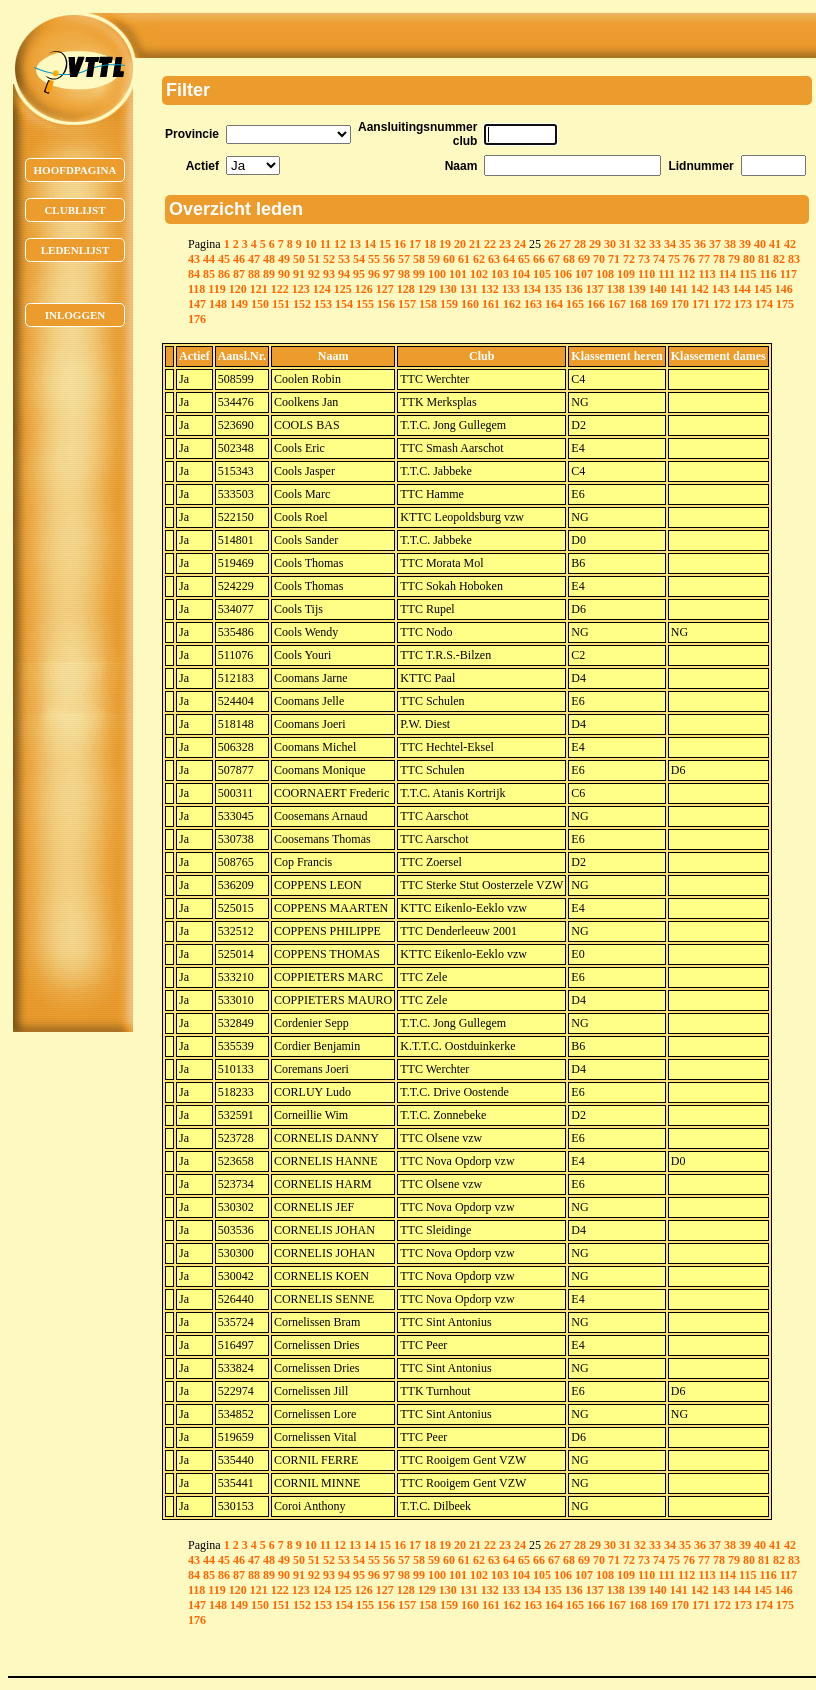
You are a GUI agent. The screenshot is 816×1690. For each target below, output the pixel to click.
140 (658, 289)
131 (469, 289)
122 (280, 289)
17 (415, 244)
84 (194, 274)
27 (565, 244)
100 (437, 274)
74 (659, 259)
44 (209, 259)
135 (553, 289)
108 (605, 274)
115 (747, 274)
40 (760, 244)
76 (689, 259)
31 (625, 244)
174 (764, 304)
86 (224, 274)
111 (666, 274)
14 (370, 244)
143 (721, 289)
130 (448, 289)
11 (325, 244)
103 (500, 274)
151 (281, 304)
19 (445, 244)
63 (494, 259)
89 (269, 274)
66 (539, 259)
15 (385, 244)
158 (428, 304)
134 (532, 289)
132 (490, 289)
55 (374, 259)
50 (299, 259)
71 (614, 259)
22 (490, 244)
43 (194, 259)
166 (596, 304)
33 (655, 244)
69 (584, 259)
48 (269, 259)
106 (563, 274)
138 (616, 289)
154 (344, 304)
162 (512, 304)
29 (595, 244)
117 (788, 274)
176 (197, 319)
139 (637, 289)
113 (706, 274)
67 (554, 259)
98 (404, 274)
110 (646, 274)
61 (464, 259)
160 (470, 304)
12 (340, 244)
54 (359, 259)
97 (389, 274)
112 (686, 274)
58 (419, 259)
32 (640, 244)
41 (775, 244)
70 (599, 259)
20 (460, 244)
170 (680, 304)
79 (734, 259)
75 (674, 259)
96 (374, 274)
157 (407, 304)
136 (574, 289)
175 (785, 304)
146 (784, 289)
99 (419, 274)
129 (427, 289)
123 (301, 289)
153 (323, 304)
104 (521, 274)
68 (569, 259)
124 (322, 289)
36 (700, 244)
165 (575, 304)
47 (254, 259)
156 (386, 304)
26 (550, 244)
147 (197, 304)
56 (389, 259)
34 (670, 244)
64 (509, 259)
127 (385, 289)
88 (254, 274)
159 (449, 304)
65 (524, 259)
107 (584, 274)
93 (329, 274)
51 (314, 259)
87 (239, 274)
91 (299, 274)
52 (329, 259)
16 (400, 244)
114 (727, 274)
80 (749, 259)
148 (218, 304)
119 (216, 289)
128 (406, 289)
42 (790, 244)
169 (659, 304)
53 (344, 259)
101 (458, 274)
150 (260, 304)
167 (617, 304)
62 (479, 259)
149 (239, 304)
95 (359, 274)
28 (580, 244)
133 (511, 289)
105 (542, 274)
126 (364, 289)
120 (238, 289)
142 (700, 289)
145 (763, 289)
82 (779, 259)
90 (284, 274)
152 (302, 304)
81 (764, 259)
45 (224, 259)
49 (284, 259)
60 (449, 259)
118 (196, 289)
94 (344, 274)
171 (701, 304)
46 (239, 259)
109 (626, 274)
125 (343, 289)
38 (730, 244)
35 (685, 244)
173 (743, 304)
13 (355, 244)
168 (638, 304)
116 (767, 274)
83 (794, 259)
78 (719, 259)
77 (704, 259)
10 (311, 244)
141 (679, 289)
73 (644, 259)
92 (314, 274)
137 (595, 289)
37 (715, 244)
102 (479, 274)
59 (434, 259)
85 (209, 274)
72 (629, 259)
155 (365, 304)
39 (745, 244)
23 (505, 244)
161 (491, 304)
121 (259, 289)
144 (742, 289)
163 (533, 304)
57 (404, 259)
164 (554, 304)
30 (610, 244)
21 (475, 244)
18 (430, 244)
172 (722, 304)
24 (520, 244)
